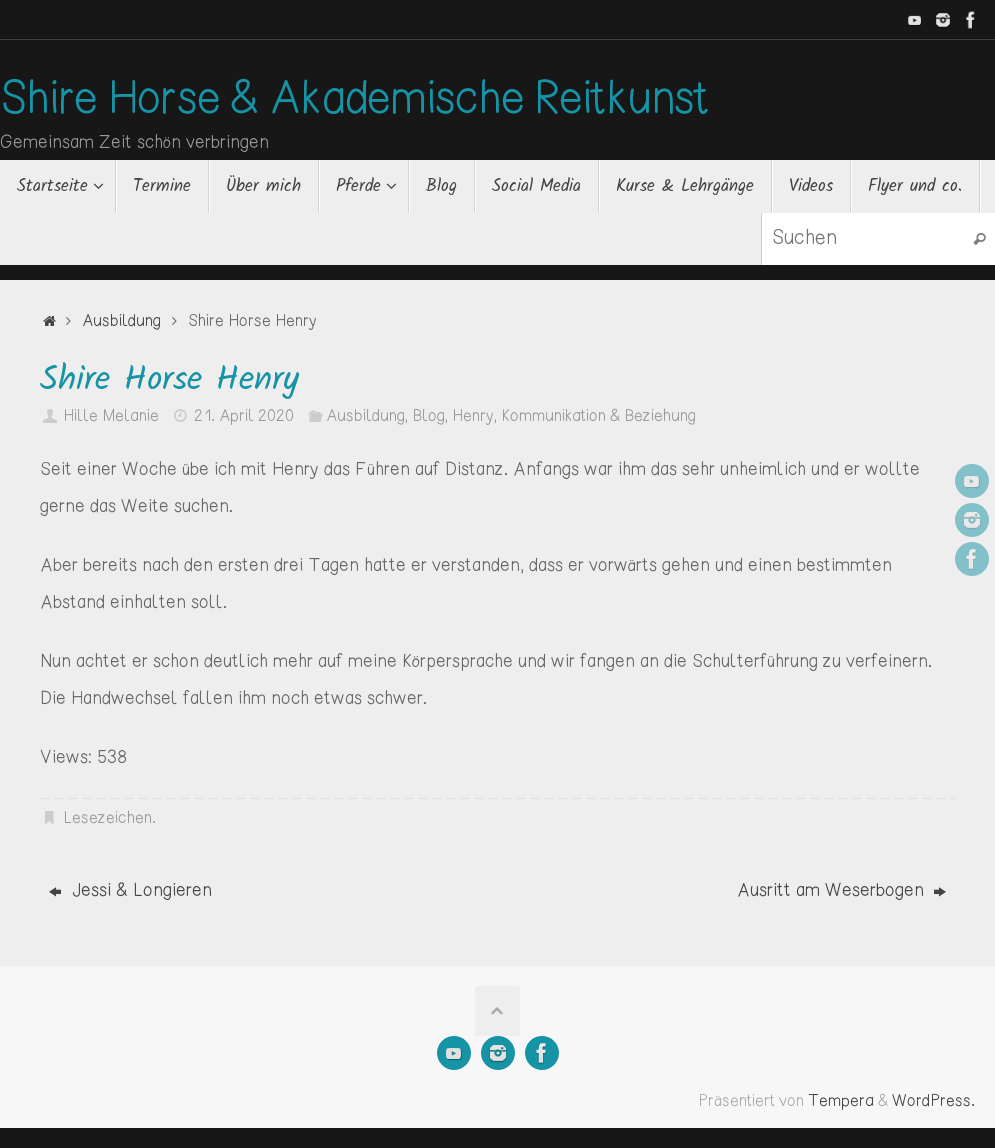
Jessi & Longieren (130, 891)
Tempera (841, 1101)
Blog (428, 416)
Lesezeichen (107, 818)
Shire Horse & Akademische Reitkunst (354, 101)
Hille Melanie (111, 416)
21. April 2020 (244, 416)
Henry (473, 416)
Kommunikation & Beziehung (598, 416)
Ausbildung (121, 321)
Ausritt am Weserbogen (841, 891)
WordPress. (933, 1101)
